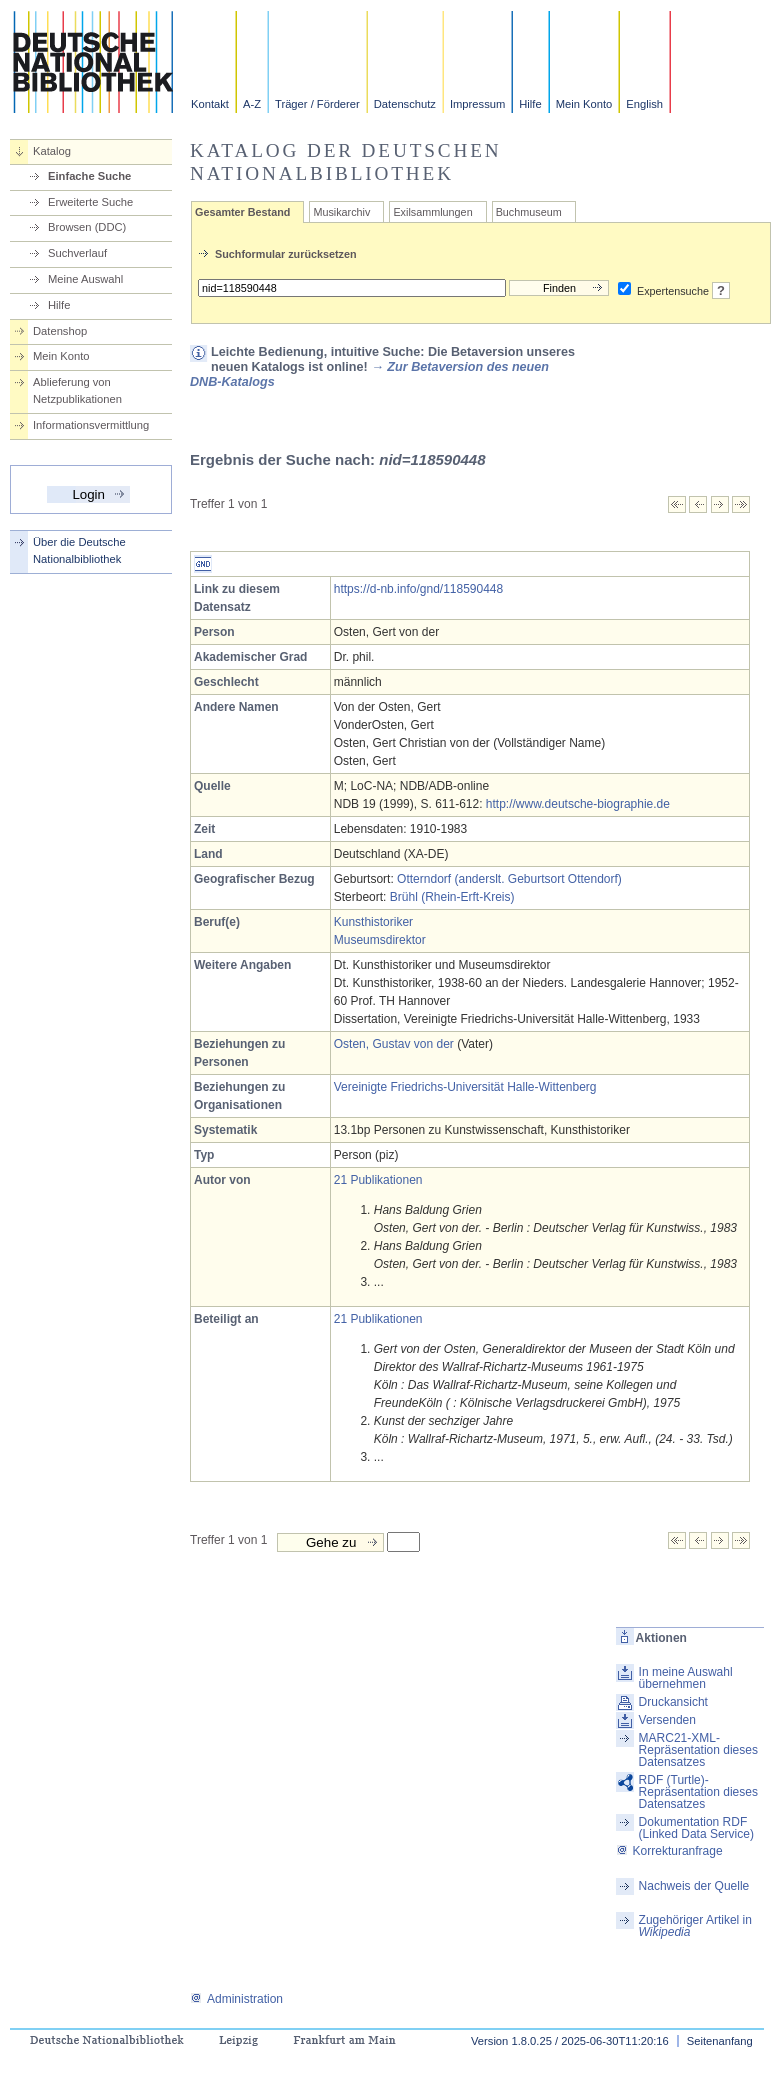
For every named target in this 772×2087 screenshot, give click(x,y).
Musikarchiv (341, 212)
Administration (236, 1999)
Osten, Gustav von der (394, 1044)
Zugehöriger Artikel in (695, 1926)
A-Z (252, 104)
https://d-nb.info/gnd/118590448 (418, 589)
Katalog (52, 151)
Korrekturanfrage (669, 1851)
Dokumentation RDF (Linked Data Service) (696, 1828)
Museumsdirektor (380, 940)
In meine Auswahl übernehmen (686, 1678)
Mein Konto (584, 104)
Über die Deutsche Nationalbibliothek (79, 550)
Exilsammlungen (432, 212)
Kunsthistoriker (373, 922)
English (644, 104)
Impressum (477, 104)
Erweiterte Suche (90, 202)
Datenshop (60, 331)
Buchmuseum (529, 212)
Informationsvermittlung (91, 425)
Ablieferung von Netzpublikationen (77, 390)
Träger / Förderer (317, 104)
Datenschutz (405, 104)
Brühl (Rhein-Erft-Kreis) (452, 897)
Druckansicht (673, 1702)
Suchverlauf (77, 253)
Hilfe (530, 104)
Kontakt (210, 104)
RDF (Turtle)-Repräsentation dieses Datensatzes (698, 1792)
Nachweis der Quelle (694, 1886)
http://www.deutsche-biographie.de (578, 804)
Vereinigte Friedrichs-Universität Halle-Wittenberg (465, 1087)
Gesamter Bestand (242, 212)
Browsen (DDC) (87, 227)
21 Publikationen (378, 1180)
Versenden (667, 1720)
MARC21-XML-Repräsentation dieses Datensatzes (698, 1750)
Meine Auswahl (85, 279)
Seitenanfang (720, 2041)
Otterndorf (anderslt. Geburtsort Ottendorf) (509, 879)
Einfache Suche (89, 176)
